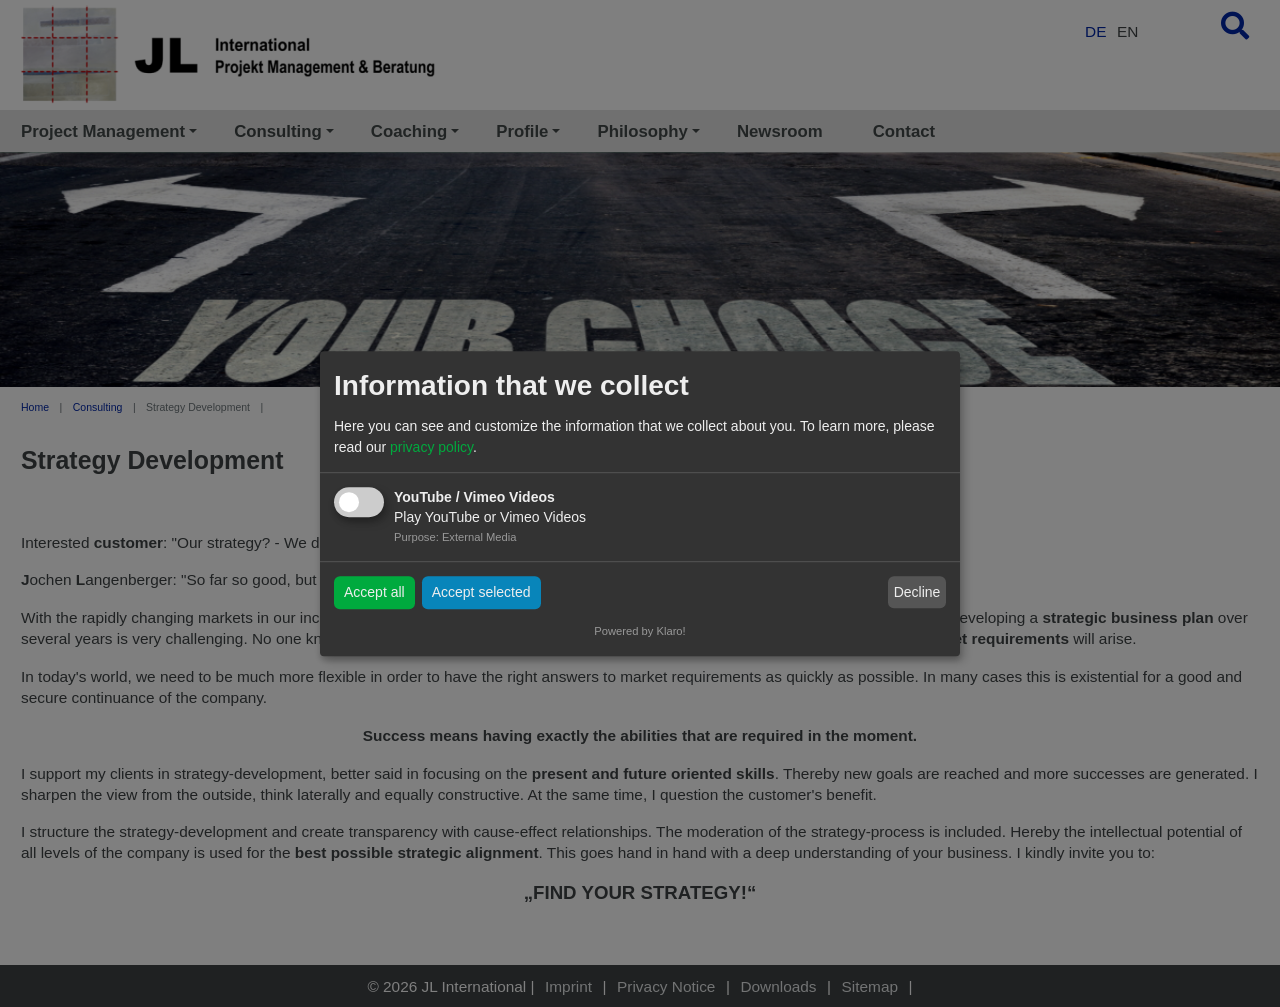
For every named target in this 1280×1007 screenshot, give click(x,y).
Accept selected (481, 592)
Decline (917, 592)
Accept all (374, 592)
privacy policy (431, 447)
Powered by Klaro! (639, 631)
